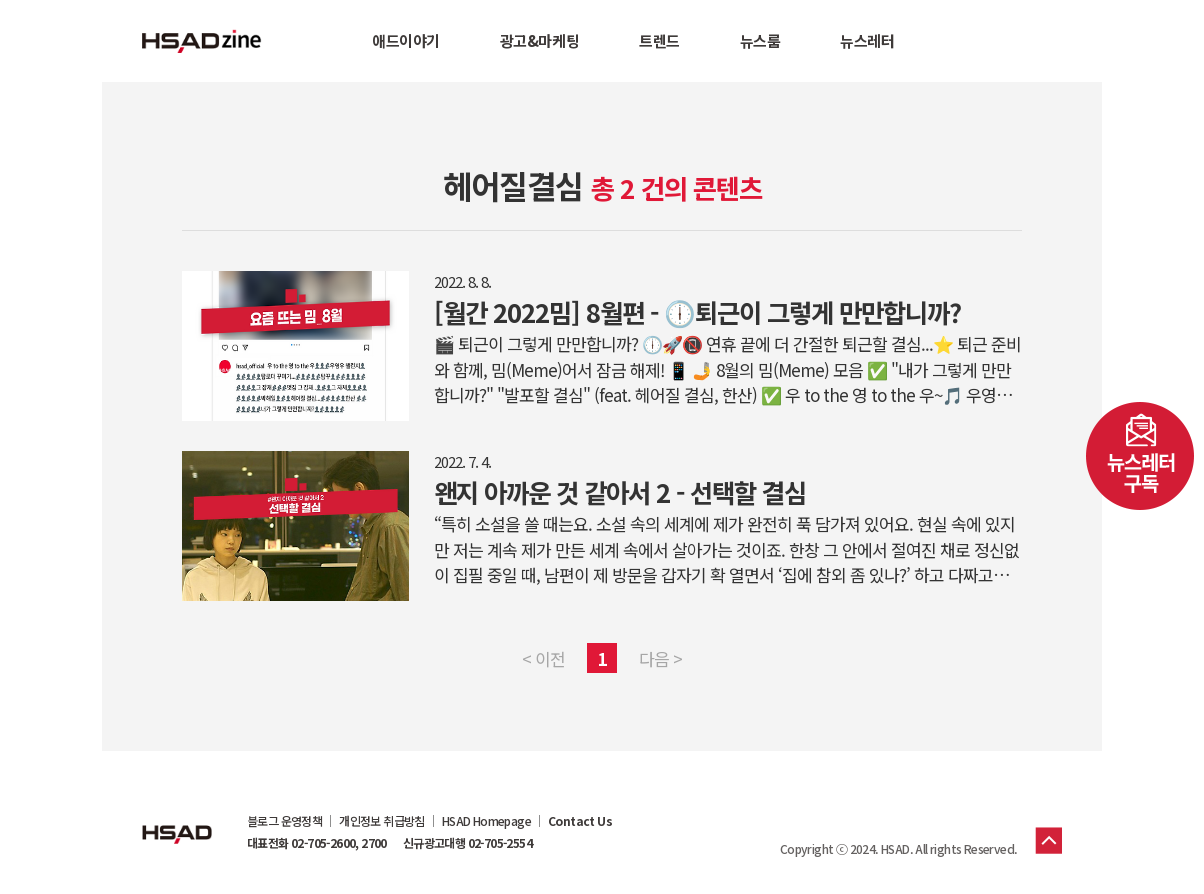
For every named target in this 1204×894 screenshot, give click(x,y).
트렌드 (659, 40)
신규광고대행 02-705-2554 (467, 843)
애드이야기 (406, 40)
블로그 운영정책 (284, 821)
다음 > (660, 658)
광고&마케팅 (539, 40)
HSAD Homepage (486, 821)
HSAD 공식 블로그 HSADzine (202, 41)
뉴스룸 (760, 40)
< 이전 (543, 658)
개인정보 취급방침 (382, 821)
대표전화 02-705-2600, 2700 (317, 843)
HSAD (177, 819)
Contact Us (580, 821)
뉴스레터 (867, 40)
